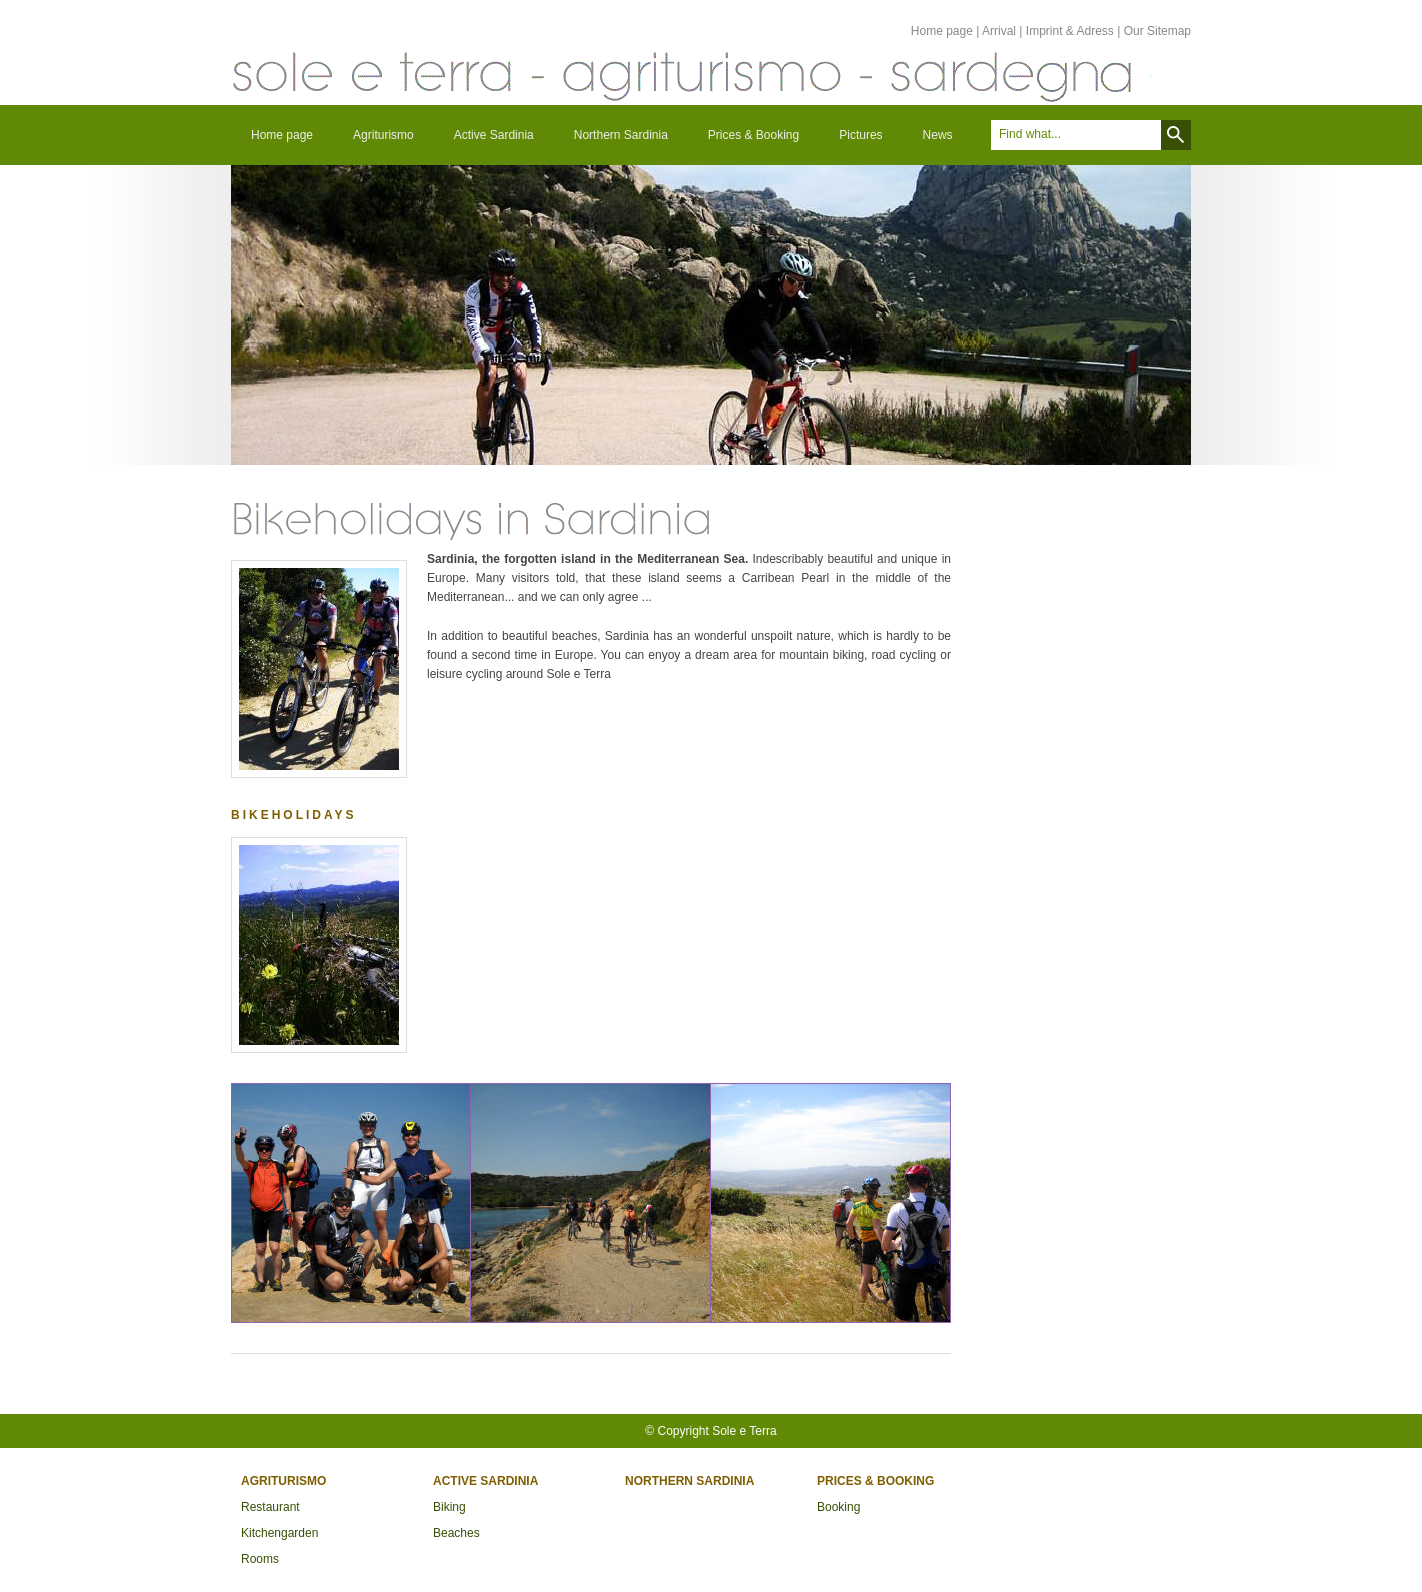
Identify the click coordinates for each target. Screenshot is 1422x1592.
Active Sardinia (494, 135)
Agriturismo (383, 135)
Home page (942, 31)
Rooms (260, 1559)
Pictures (860, 135)
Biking (449, 1507)
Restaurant (270, 1507)
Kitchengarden (279, 1533)
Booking (838, 1507)
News (938, 135)
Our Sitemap (1157, 31)
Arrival (999, 31)
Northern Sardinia (621, 135)
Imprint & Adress (1070, 31)
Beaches (456, 1533)
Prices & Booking (753, 135)
